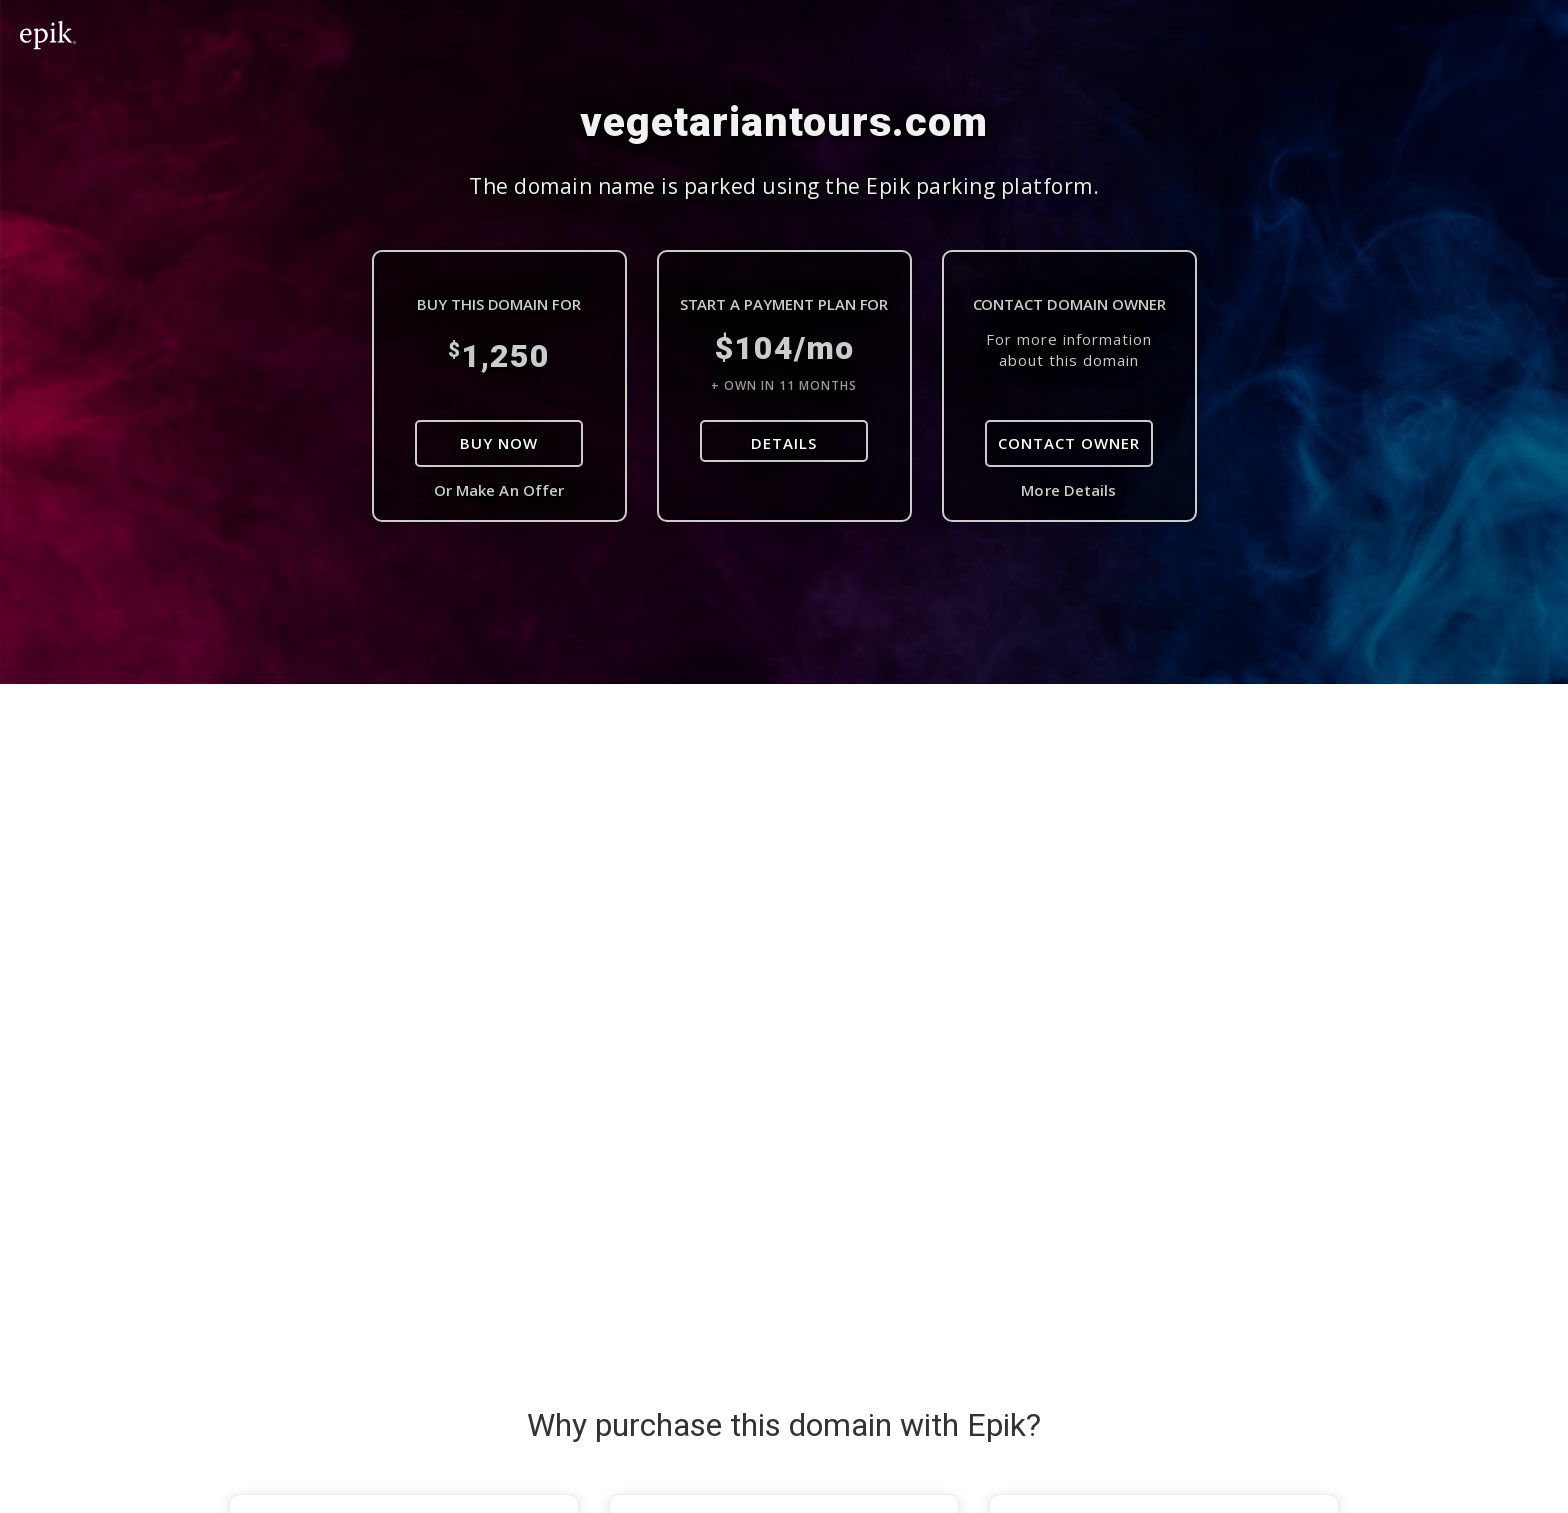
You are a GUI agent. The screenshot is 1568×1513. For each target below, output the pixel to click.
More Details (1068, 490)
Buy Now (499, 443)
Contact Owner (1069, 443)
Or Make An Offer (499, 490)
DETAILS (784, 443)
